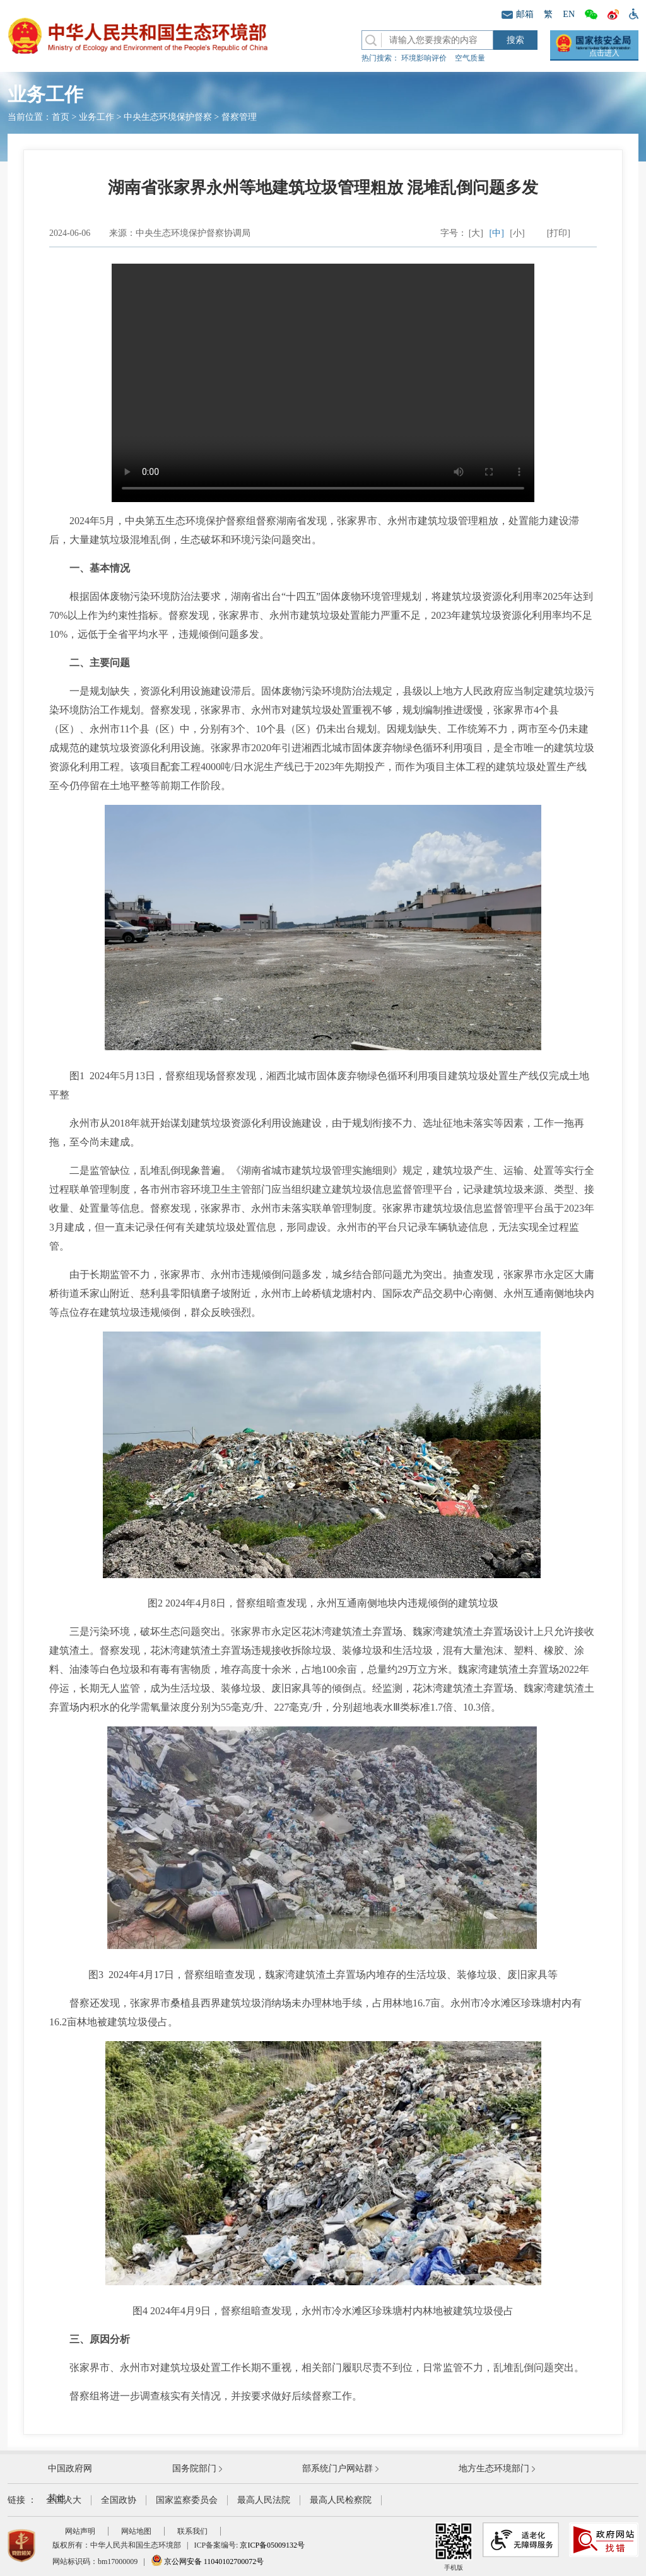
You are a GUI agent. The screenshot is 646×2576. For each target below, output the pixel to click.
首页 (60, 117)
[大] (476, 233)
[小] (517, 233)
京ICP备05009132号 (272, 2545)
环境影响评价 (424, 58)
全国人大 (63, 2500)
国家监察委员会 (187, 2500)
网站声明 (80, 2531)
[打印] (558, 233)
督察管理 (239, 117)
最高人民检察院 (341, 2500)
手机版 (454, 2546)
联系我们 (192, 2531)
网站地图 (136, 2531)
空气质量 (470, 58)
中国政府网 (70, 2468)
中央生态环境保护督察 (168, 117)
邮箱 (518, 14)
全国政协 (118, 2500)
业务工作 (96, 117)
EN (569, 14)
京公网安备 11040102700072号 (207, 2561)
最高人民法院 (263, 2500)
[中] (497, 233)
